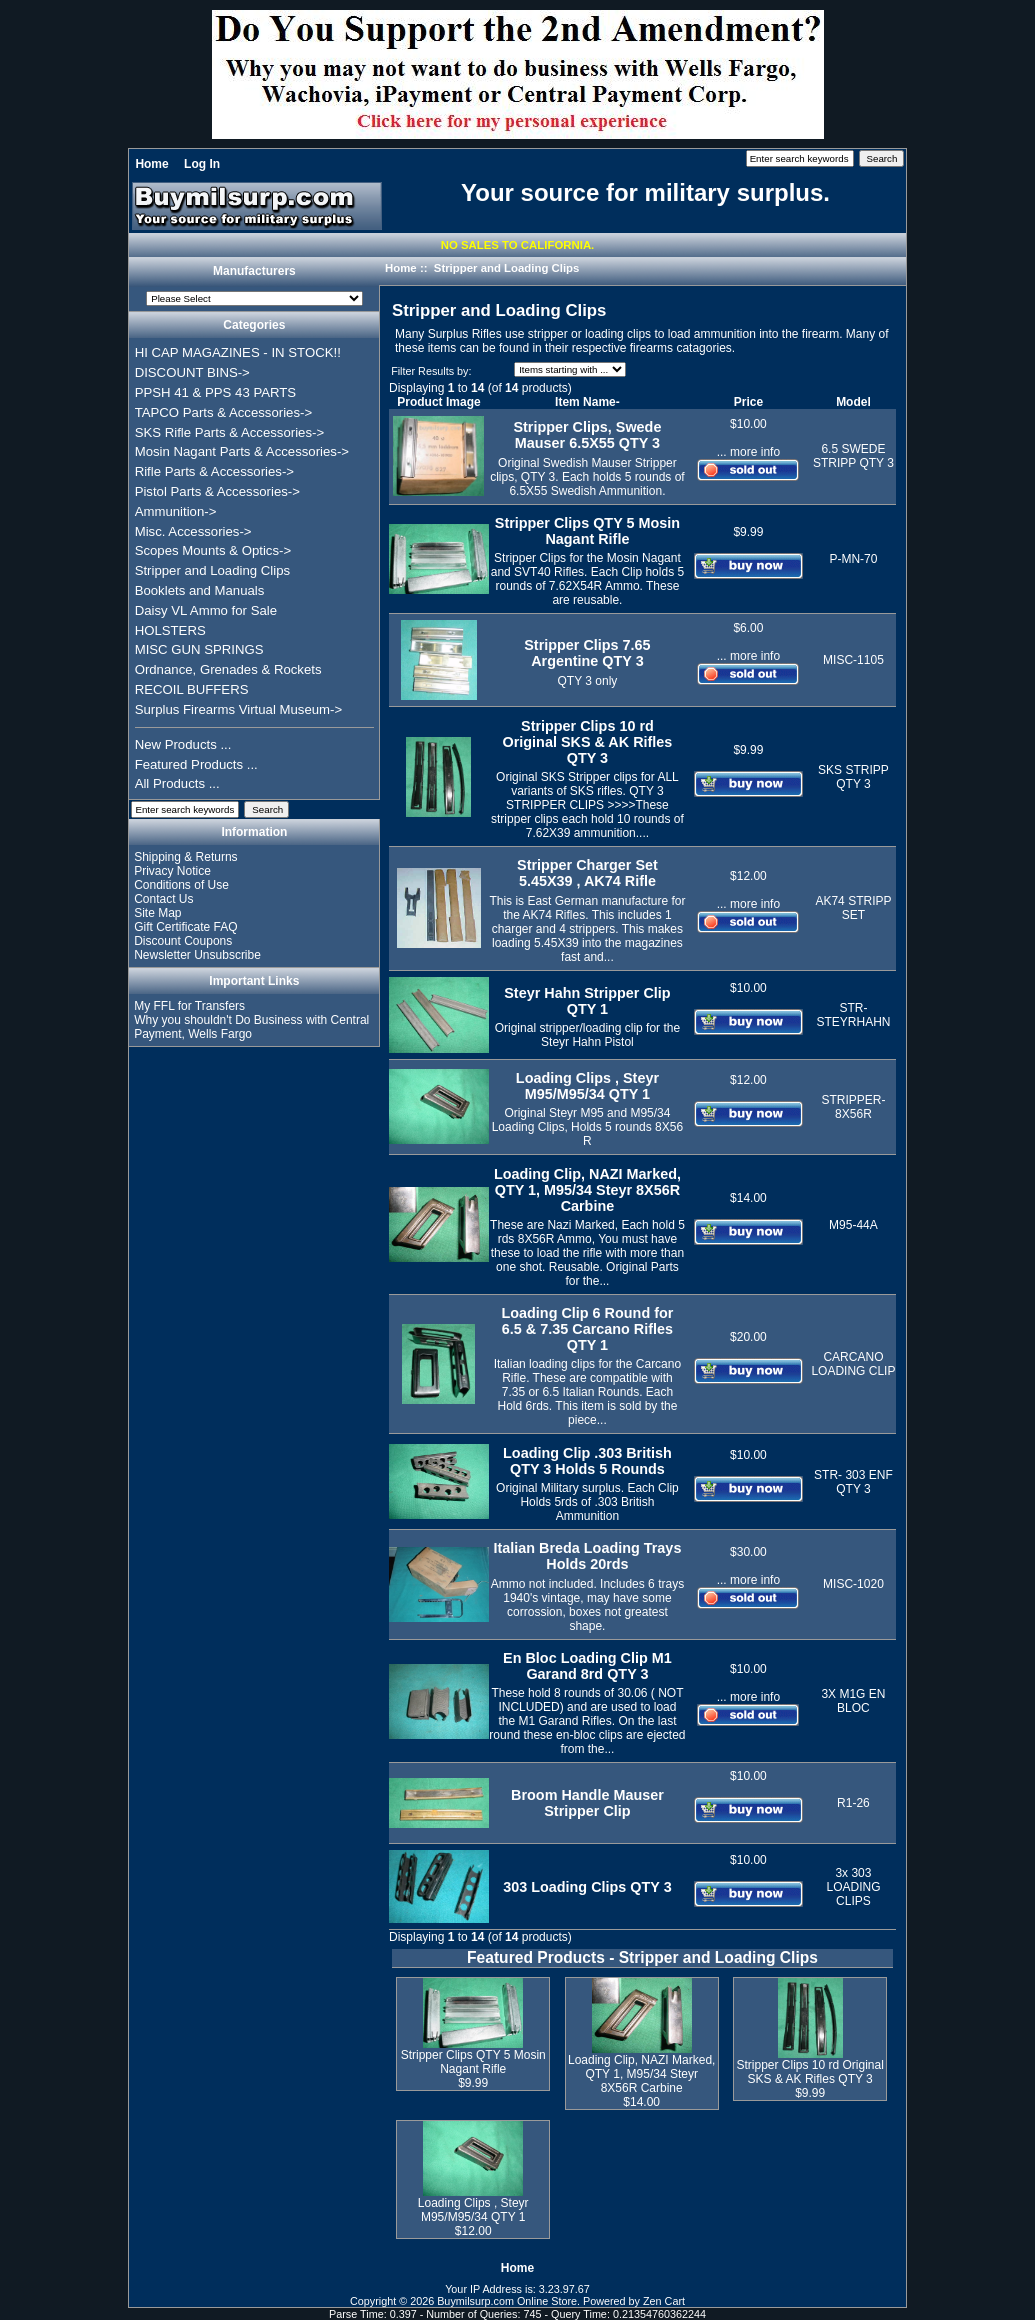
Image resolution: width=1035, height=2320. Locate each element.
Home (151, 164)
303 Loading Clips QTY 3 (587, 1887)
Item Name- (587, 402)
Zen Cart (664, 2301)
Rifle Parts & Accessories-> (214, 471)
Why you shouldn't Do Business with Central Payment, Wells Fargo (251, 1027)
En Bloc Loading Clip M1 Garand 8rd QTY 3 (587, 1666)
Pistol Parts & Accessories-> (217, 491)
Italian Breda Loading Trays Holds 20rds (587, 1556)
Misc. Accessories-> (193, 531)
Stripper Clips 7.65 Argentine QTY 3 (587, 653)
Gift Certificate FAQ (185, 927)
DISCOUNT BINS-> (192, 372)
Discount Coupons (183, 941)
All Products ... (177, 783)
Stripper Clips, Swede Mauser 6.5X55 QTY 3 (587, 435)
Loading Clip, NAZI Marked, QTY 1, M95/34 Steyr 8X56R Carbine (587, 1190)
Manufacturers (254, 272)
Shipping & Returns (185, 857)
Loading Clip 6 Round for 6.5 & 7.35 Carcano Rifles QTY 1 (587, 1329)
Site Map (157, 913)
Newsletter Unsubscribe (197, 955)
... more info (748, 452)
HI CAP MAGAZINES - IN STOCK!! (238, 352)
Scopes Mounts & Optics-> (213, 550)
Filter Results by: (431, 371)
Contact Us (163, 899)
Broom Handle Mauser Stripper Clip (587, 1803)
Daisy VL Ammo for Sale (206, 610)
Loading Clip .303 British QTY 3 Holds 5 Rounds (587, 1461)
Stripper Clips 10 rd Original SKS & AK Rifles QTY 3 (588, 742)
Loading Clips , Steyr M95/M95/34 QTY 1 (587, 1086)
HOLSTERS (170, 630)
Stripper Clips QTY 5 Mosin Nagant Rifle (587, 531)
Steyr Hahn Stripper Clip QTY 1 (587, 1001)
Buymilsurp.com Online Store (507, 2301)
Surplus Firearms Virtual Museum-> (239, 709)
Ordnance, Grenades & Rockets (228, 669)
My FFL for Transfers (189, 1006)
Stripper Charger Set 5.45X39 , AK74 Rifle (587, 873)
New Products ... (183, 744)
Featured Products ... (196, 764)
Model (853, 402)
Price (748, 402)
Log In (202, 164)
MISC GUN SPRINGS (199, 649)
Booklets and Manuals (200, 590)
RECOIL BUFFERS (192, 689)
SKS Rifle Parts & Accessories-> (229, 432)
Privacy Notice (172, 871)
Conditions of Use (181, 885)
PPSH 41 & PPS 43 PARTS (216, 392)
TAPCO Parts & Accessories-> (223, 412)
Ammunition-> (176, 511)
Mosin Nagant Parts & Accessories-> (242, 451)
